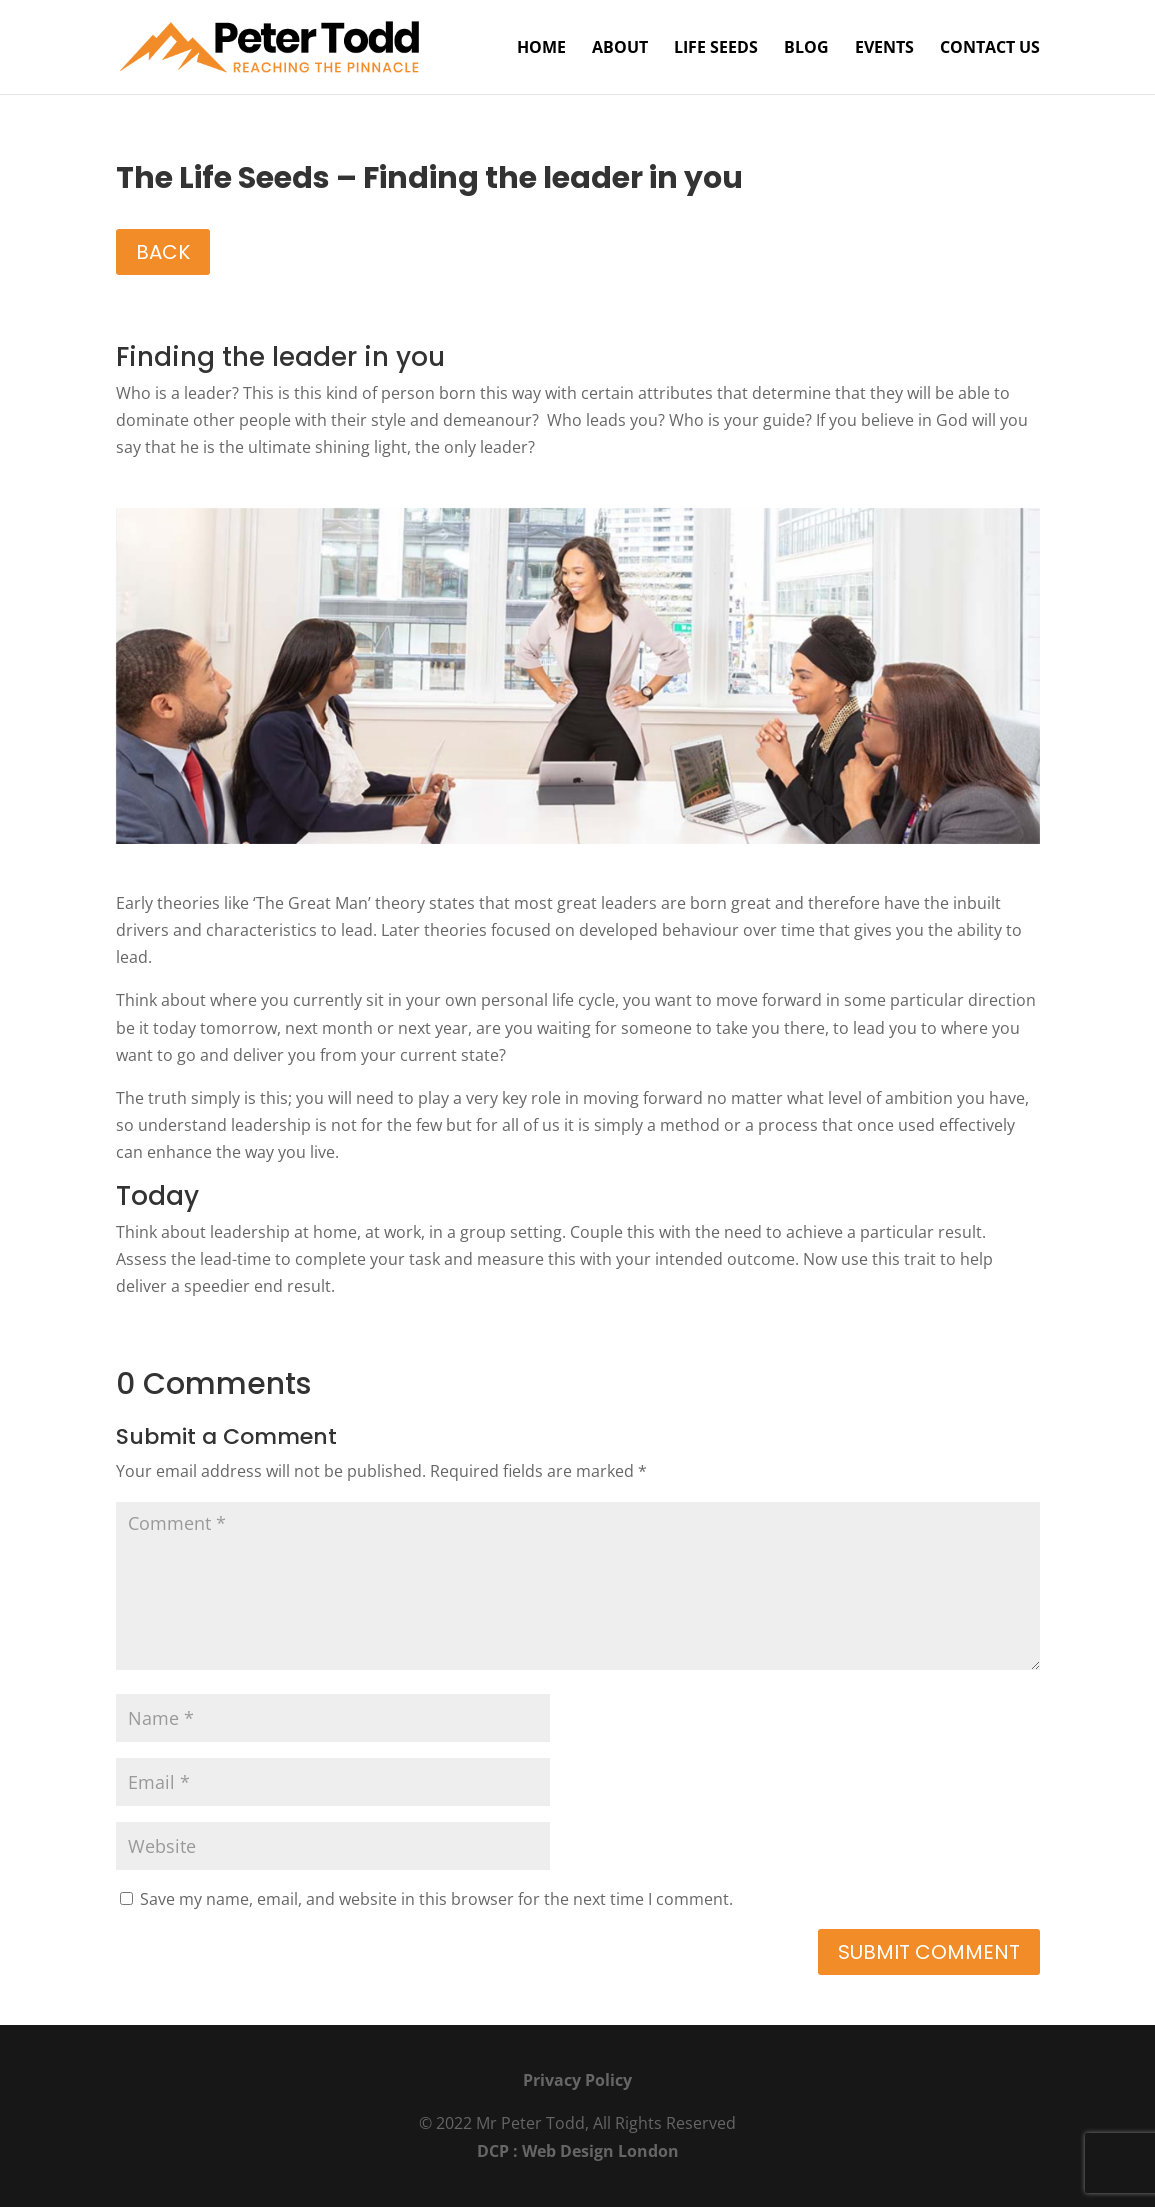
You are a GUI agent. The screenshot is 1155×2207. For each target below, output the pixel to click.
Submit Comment (929, 1952)
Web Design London (600, 2151)
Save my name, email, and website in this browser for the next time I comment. (436, 1899)
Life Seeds (716, 49)
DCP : (499, 2151)
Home (541, 49)
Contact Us (990, 49)
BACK (163, 252)
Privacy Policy (577, 2080)
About (620, 49)
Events (884, 49)
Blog (806, 49)
